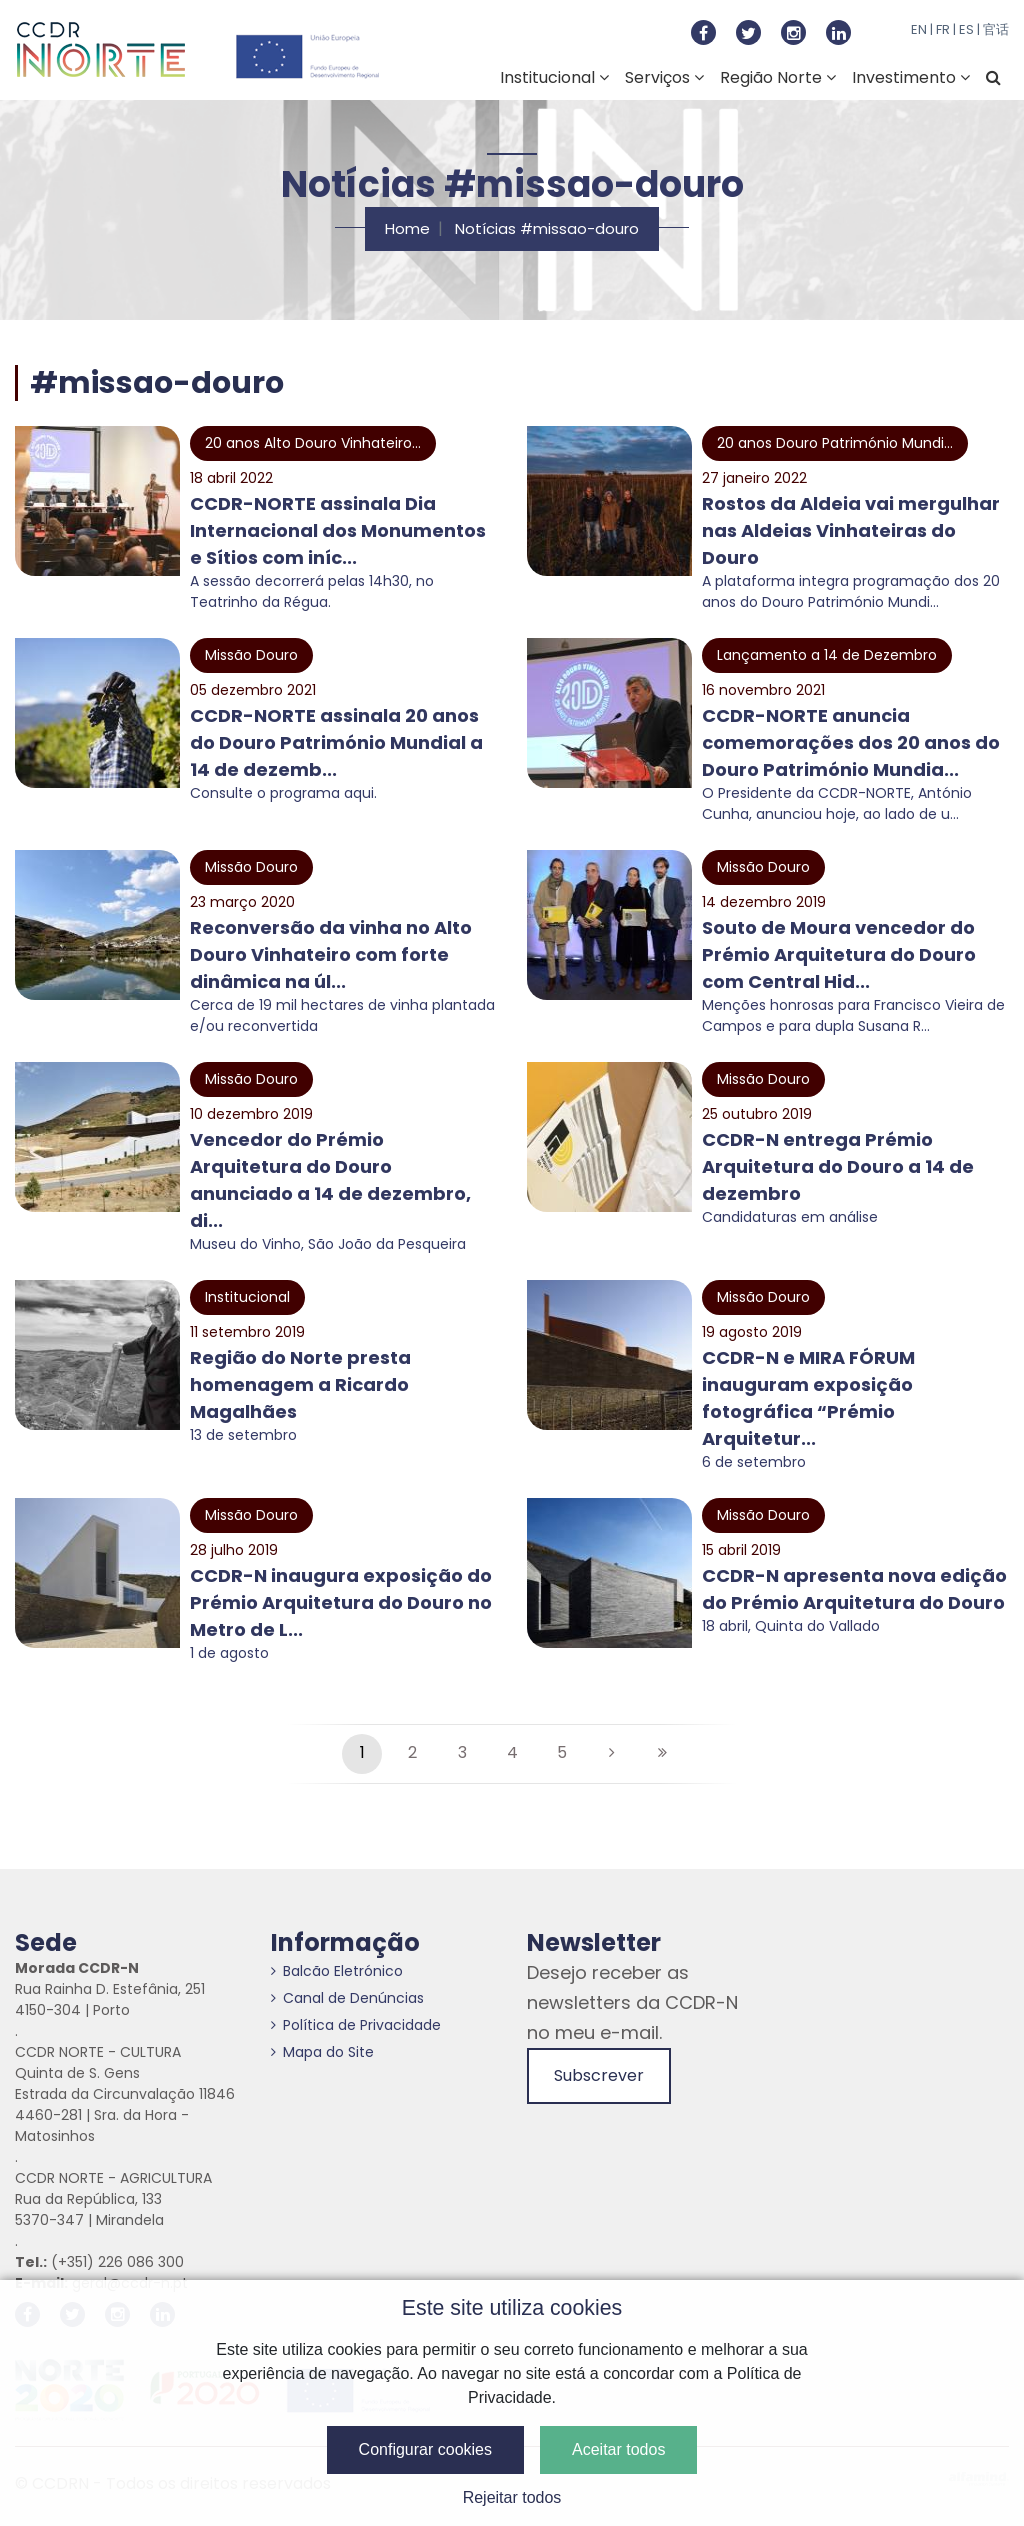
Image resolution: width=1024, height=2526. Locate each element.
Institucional (554, 77)
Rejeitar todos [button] (512, 2497)
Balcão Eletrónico (337, 1971)
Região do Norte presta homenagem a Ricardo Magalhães (300, 1384)
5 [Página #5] (562, 1752)
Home (407, 228)
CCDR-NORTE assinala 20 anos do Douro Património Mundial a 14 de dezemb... (336, 742)
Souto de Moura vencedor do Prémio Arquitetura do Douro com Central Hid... (839, 954)
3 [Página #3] (462, 1752)
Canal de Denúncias (347, 1998)
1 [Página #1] (362, 1752)
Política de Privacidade (356, 2025)
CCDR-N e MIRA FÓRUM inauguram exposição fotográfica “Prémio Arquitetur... (808, 1398)
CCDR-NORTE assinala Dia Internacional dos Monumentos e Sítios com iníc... (338, 530)
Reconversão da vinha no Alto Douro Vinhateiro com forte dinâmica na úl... (331, 954)
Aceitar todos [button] (618, 2449)
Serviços (664, 77)
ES (966, 29)
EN (919, 29)
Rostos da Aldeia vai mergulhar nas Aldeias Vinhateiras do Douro (851, 530)
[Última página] (662, 1754)
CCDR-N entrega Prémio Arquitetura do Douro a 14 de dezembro (838, 1166)
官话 (996, 29)
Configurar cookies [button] (425, 2449)
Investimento (911, 77)
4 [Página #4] (512, 1752)
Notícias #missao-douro (547, 228)
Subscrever (599, 2075)
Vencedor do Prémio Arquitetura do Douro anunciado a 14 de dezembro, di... (330, 1180)
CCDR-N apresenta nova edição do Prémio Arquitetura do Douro (854, 1589)
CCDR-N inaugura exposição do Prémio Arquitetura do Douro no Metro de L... (341, 1602)
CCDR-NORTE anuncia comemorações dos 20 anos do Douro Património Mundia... (851, 742)
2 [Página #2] (412, 1752)
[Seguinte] (612, 1754)
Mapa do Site (322, 2052)
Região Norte (778, 77)
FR (943, 29)
